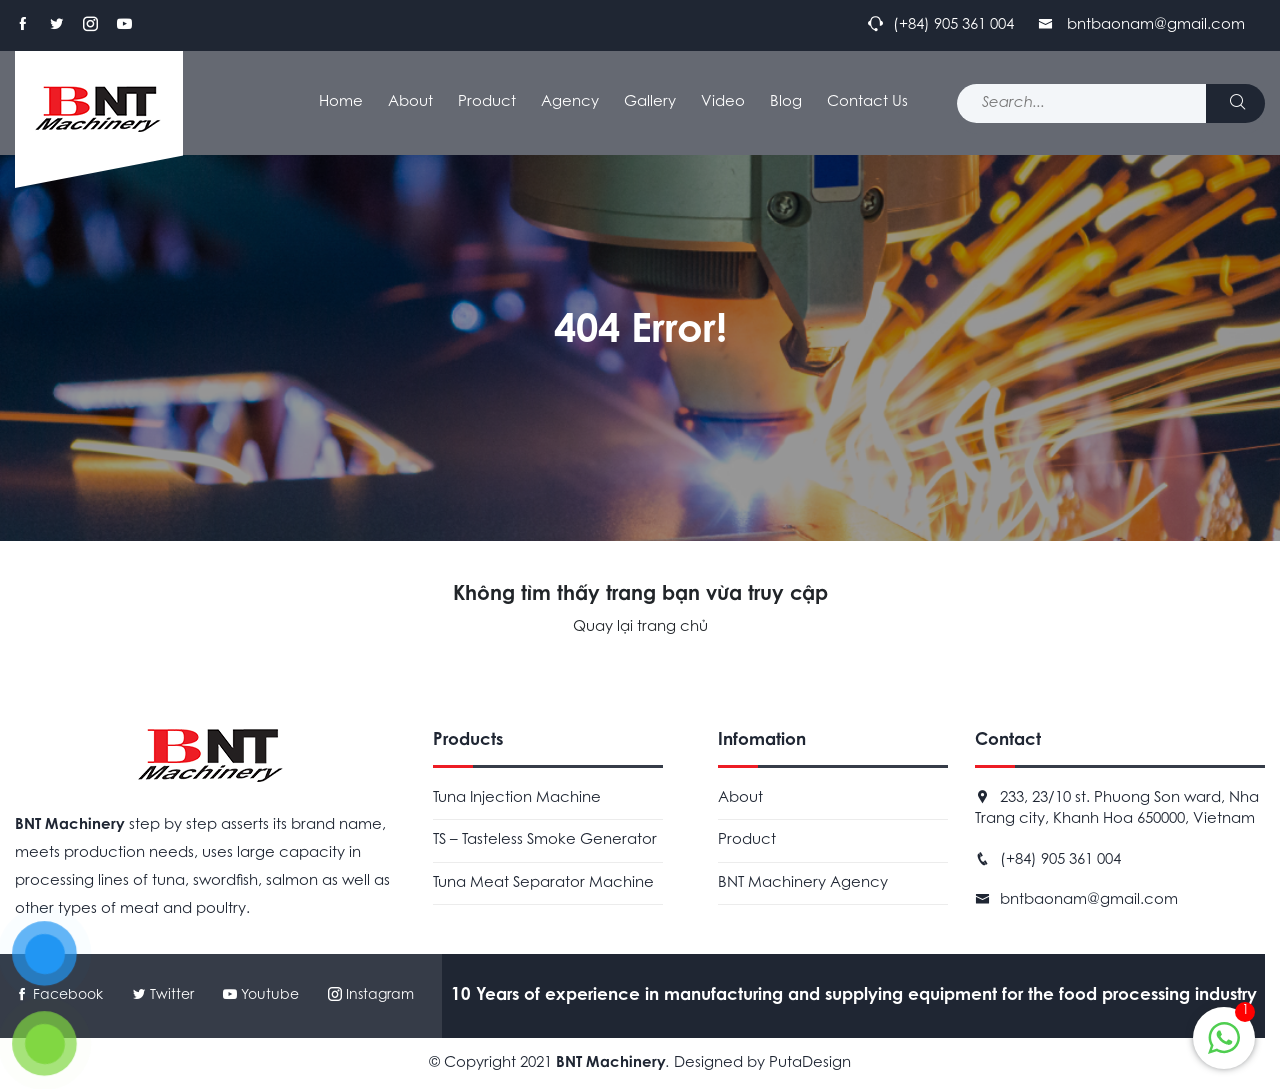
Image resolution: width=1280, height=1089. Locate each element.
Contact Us (867, 102)
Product (487, 102)
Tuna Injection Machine (517, 798)
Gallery (650, 102)
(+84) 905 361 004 (1060, 860)
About (410, 102)
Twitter (163, 996)
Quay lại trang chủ (640, 627)
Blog (786, 102)
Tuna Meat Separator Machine (543, 883)
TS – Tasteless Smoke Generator (545, 840)
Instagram (371, 996)
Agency (570, 102)
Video (723, 102)
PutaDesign (810, 1063)
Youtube (263, 996)
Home (341, 102)
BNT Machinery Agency (803, 883)
